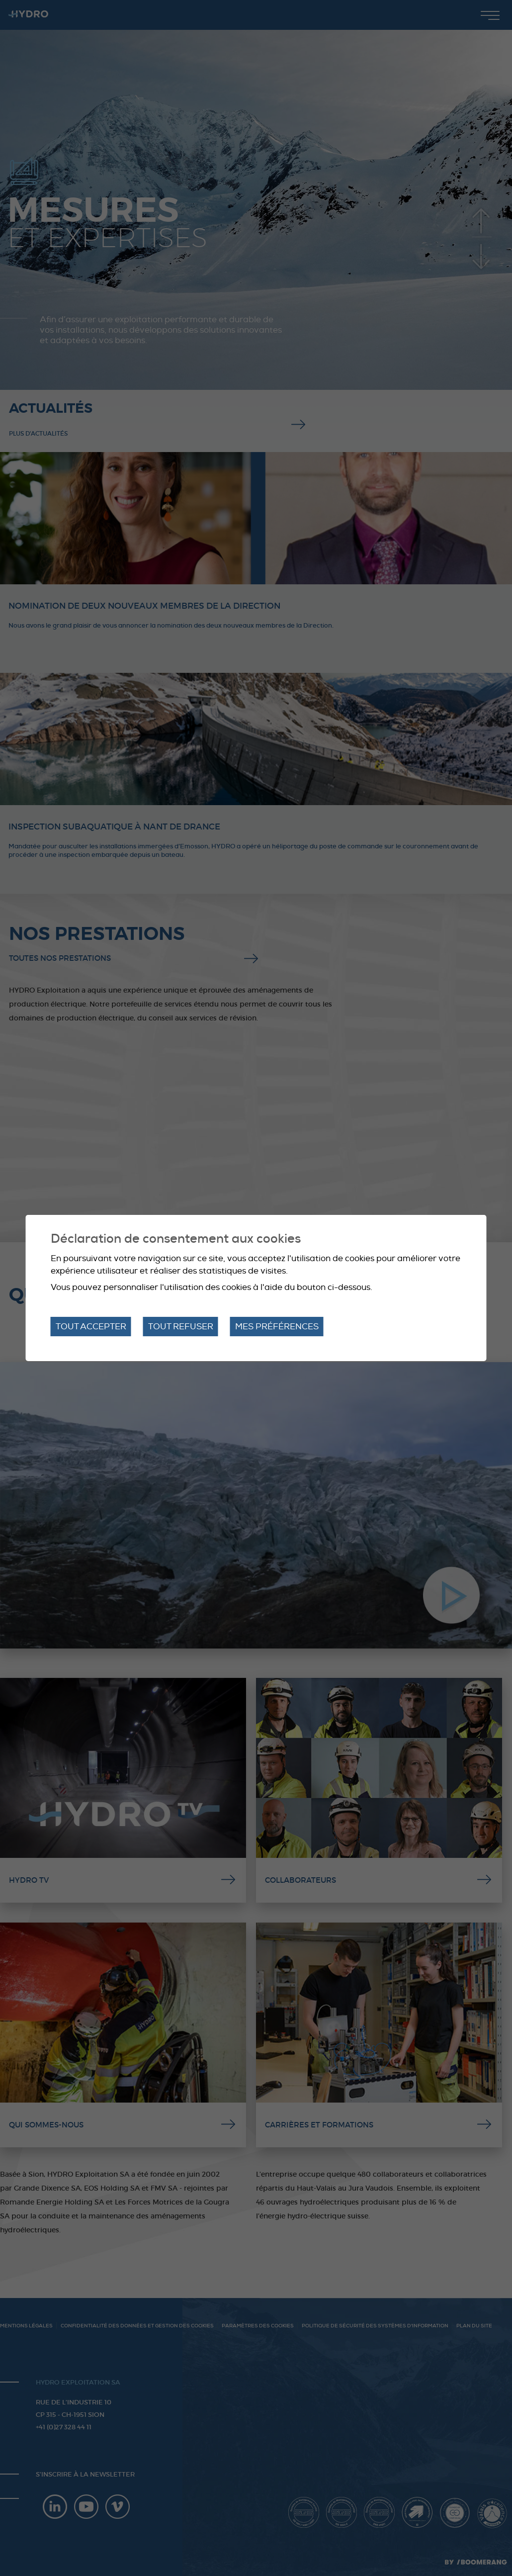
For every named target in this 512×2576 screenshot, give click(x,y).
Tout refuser (180, 1326)
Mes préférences (277, 1326)
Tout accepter (91, 1326)
